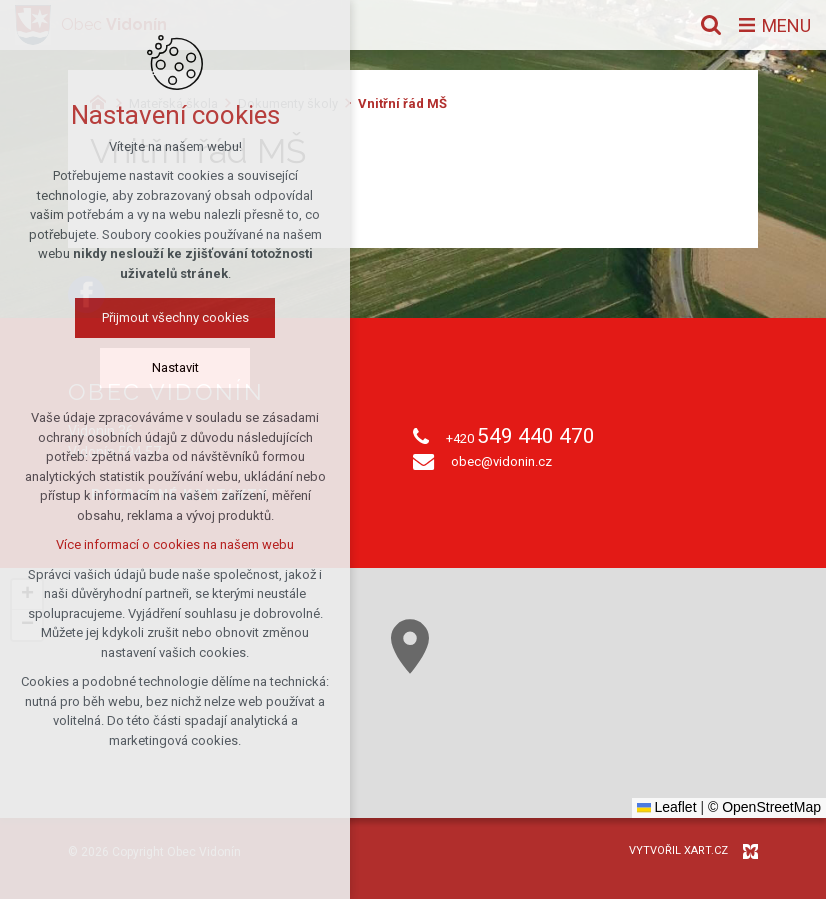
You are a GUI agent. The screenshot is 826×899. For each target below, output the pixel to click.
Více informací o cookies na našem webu (175, 544)
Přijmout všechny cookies (175, 317)
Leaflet (667, 807)
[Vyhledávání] (711, 25)
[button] (410, 646)
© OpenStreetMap (764, 807)
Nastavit (175, 367)
